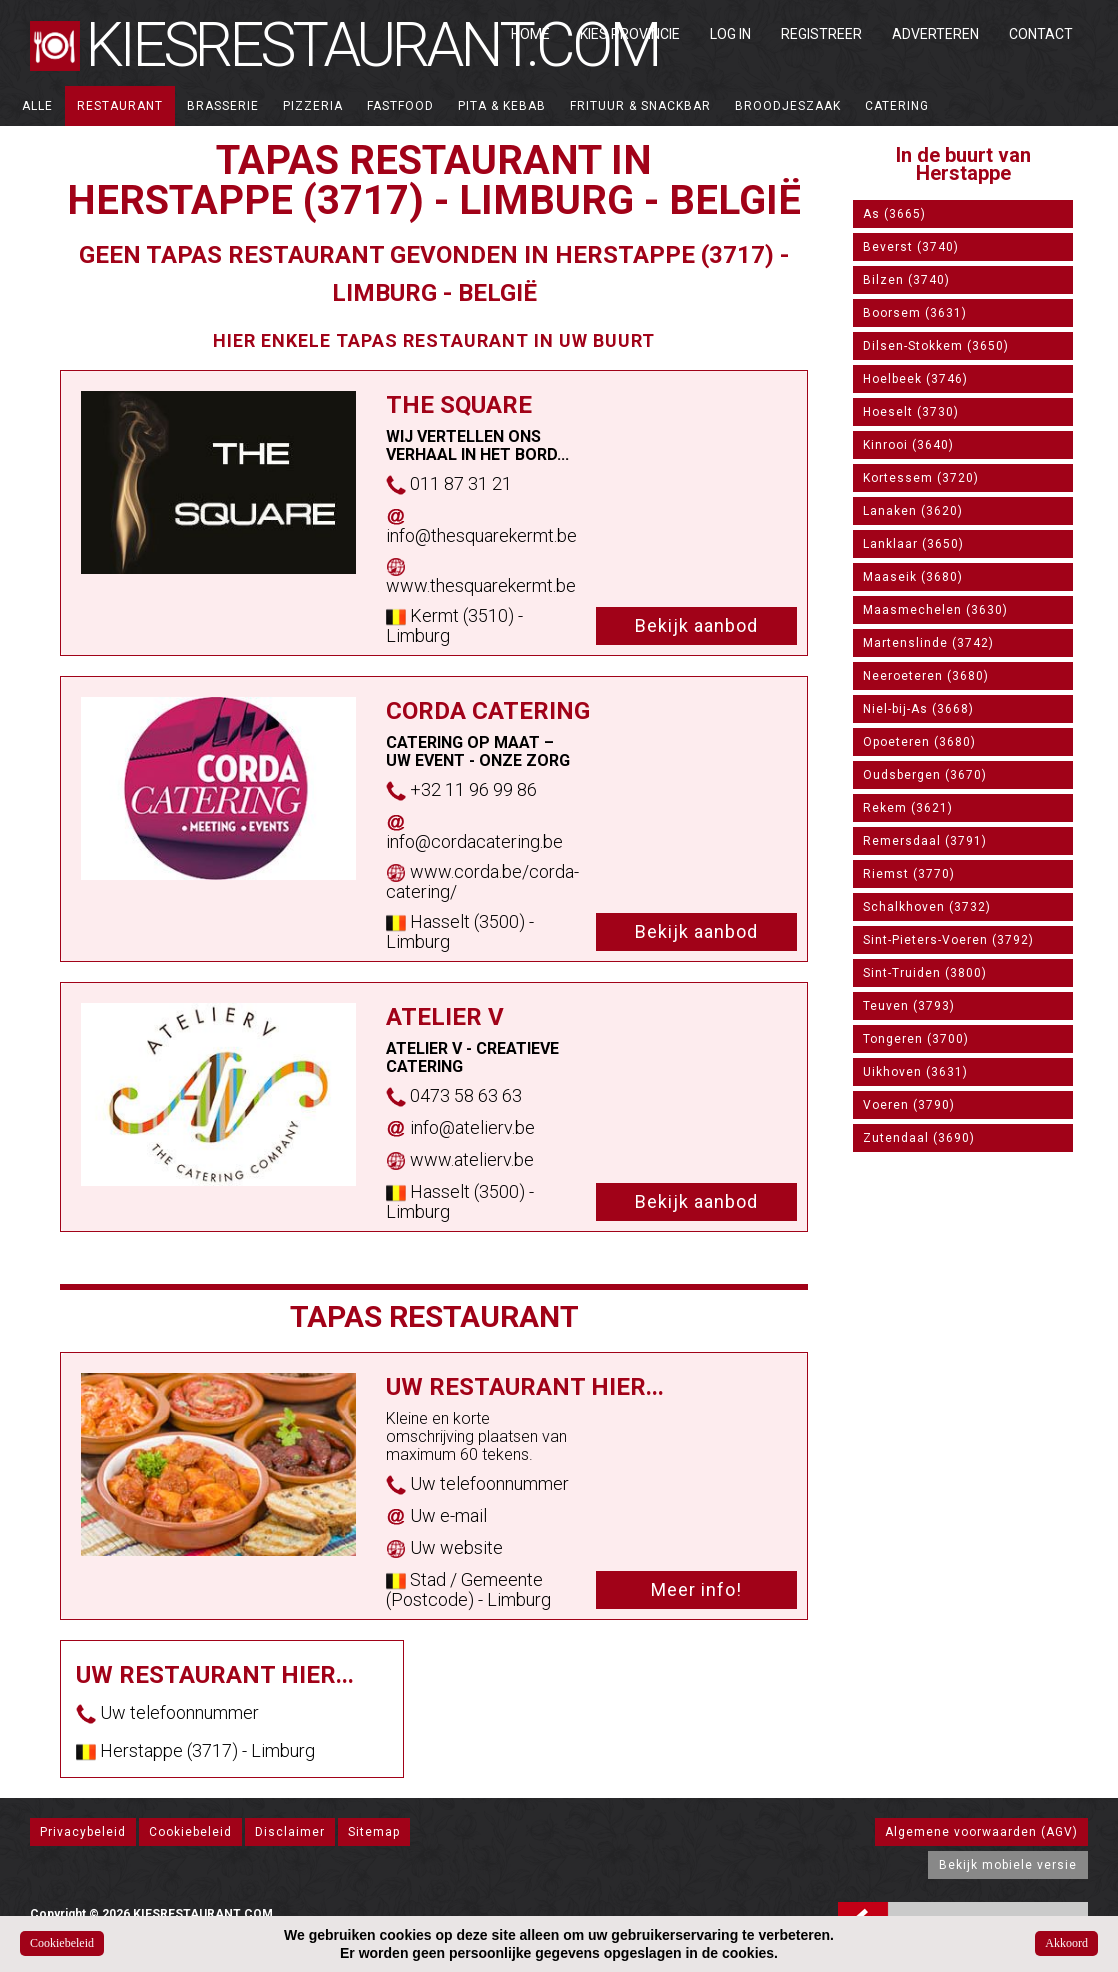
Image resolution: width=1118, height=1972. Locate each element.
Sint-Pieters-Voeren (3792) (948, 940)
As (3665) (894, 214)
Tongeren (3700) (916, 1039)
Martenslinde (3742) (928, 643)
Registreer (821, 34)
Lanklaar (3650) (913, 544)
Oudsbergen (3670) (925, 775)
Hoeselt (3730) (911, 412)
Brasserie (223, 106)
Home (530, 34)
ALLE (37, 106)
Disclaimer (290, 1832)
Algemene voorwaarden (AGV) (981, 1832)
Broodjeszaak (788, 106)
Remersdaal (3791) (925, 841)
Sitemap (374, 1832)
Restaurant (120, 106)
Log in (730, 34)
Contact (1041, 34)
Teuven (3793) (909, 1006)
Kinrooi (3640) (908, 445)
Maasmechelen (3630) (935, 610)
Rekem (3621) (908, 808)
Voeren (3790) (909, 1105)
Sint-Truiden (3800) (925, 973)
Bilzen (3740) (906, 280)
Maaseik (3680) (913, 577)
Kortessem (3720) (921, 478)
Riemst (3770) (909, 874)
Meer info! (696, 1589)
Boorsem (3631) (915, 313)
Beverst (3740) (911, 247)
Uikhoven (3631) (915, 1072)
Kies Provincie (630, 34)
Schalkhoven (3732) (927, 907)
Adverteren (935, 34)
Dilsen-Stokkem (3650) (936, 346)
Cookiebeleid (190, 1832)
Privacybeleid (83, 1832)
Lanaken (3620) (913, 511)
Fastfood (400, 106)
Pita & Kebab (502, 106)
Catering (897, 106)
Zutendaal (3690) (919, 1138)
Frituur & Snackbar (640, 106)
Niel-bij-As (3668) (918, 709)
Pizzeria (313, 106)
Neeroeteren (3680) (926, 676)
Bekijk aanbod (696, 625)
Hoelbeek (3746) (915, 379)
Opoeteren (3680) (919, 742)
